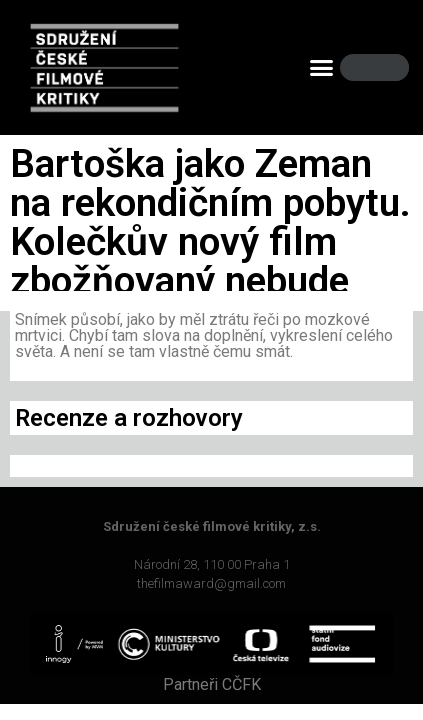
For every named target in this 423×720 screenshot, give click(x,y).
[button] (322, 68)
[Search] (385, 67)
